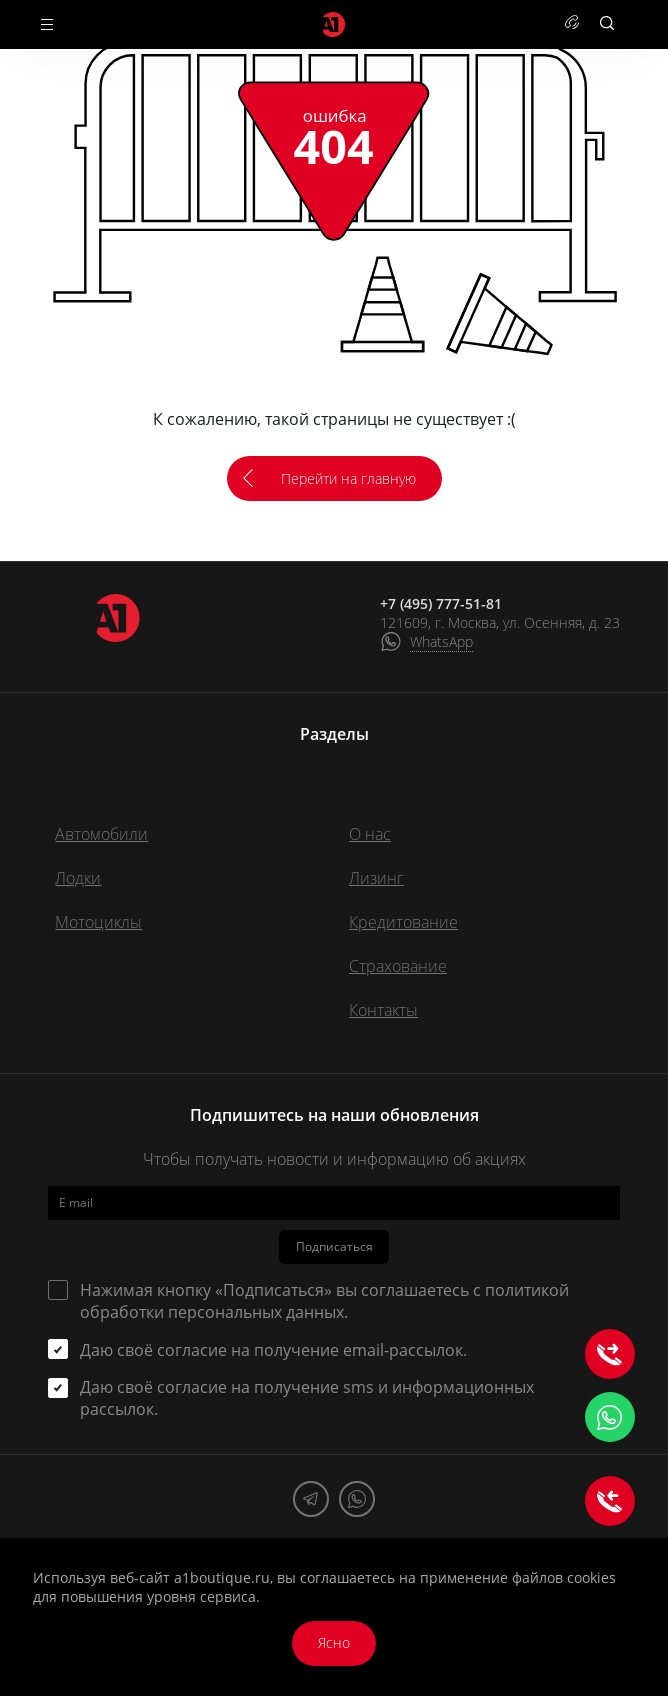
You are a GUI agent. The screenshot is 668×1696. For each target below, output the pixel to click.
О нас (370, 834)
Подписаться (334, 1246)
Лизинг (376, 878)
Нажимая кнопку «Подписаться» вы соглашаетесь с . (324, 1301)
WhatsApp (441, 641)
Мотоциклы (98, 922)
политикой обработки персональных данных (324, 1301)
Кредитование (403, 922)
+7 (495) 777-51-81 (441, 604)
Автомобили (101, 834)
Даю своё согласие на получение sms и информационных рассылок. (307, 1398)
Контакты (383, 1010)
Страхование (398, 966)
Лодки (78, 878)
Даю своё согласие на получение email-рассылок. (273, 1350)
